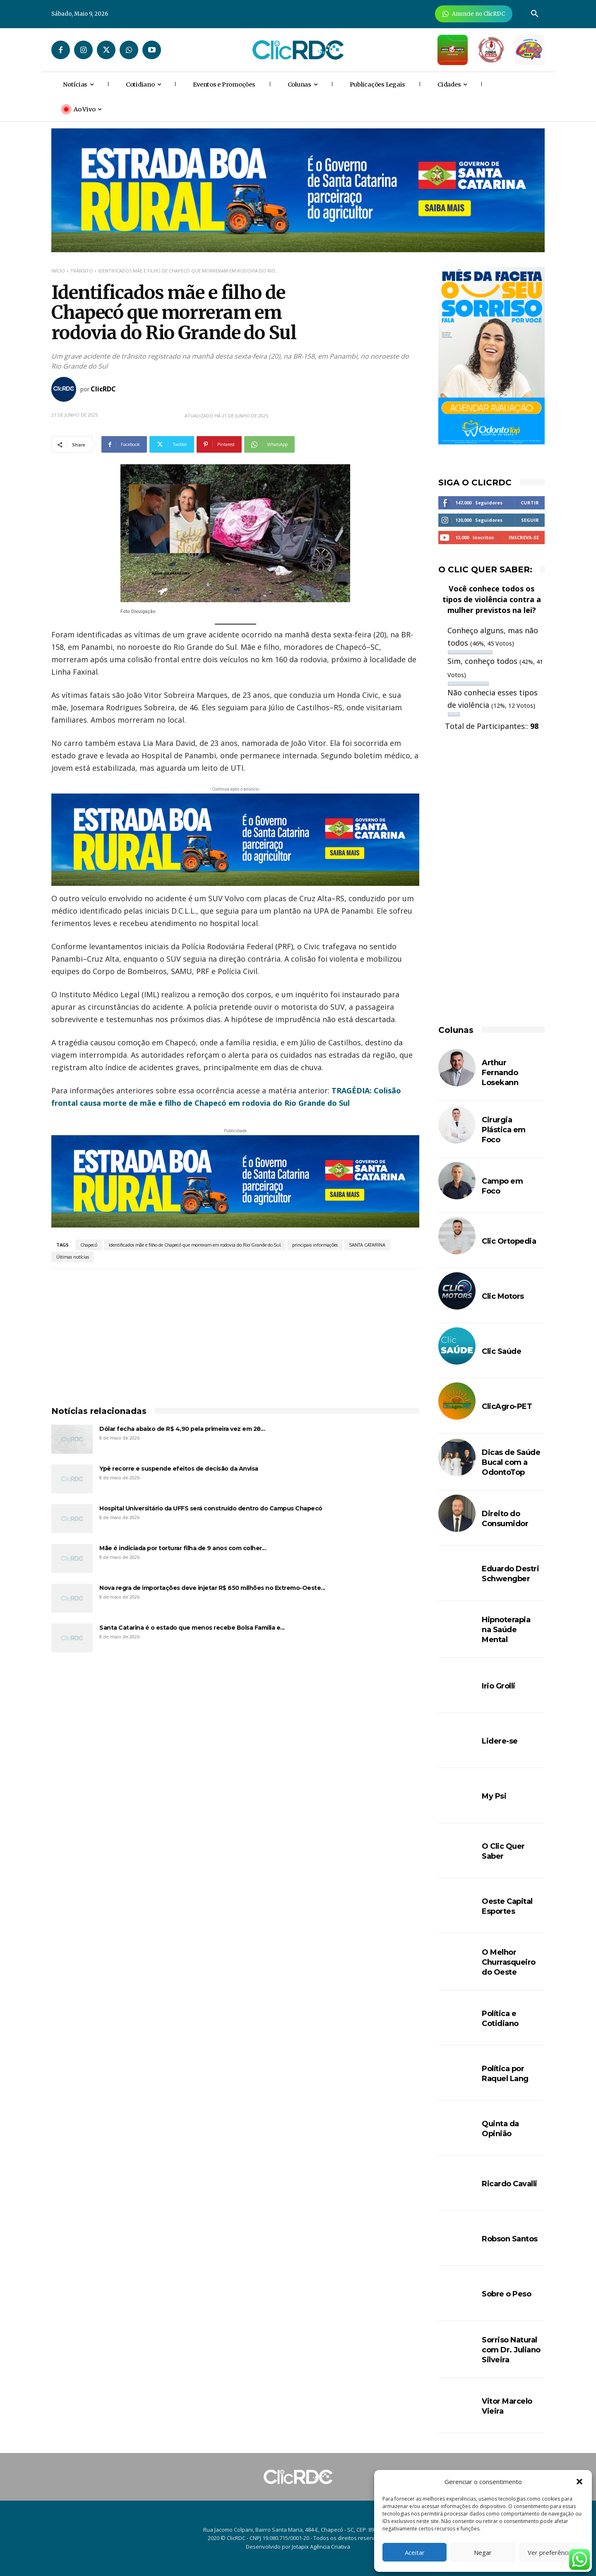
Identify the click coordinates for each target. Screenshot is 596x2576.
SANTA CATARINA (367, 1245)
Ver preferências (551, 2552)
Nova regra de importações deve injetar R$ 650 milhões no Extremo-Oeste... (212, 1588)
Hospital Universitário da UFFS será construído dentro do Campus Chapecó (210, 1508)
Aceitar (415, 2552)
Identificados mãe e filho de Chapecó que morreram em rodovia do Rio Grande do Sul (195, 1245)
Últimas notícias (72, 1257)
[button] (579, 2481)
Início (58, 271)
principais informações (315, 1245)
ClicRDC (103, 388)
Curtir (530, 502)
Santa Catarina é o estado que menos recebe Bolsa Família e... (192, 1627)
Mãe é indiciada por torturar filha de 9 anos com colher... (182, 1548)
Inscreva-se (524, 537)
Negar (483, 2552)
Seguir (530, 520)
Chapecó (88, 1245)
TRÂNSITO (81, 271)
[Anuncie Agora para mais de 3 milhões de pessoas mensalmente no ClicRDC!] (473, 13)
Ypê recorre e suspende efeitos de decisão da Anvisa (178, 1468)
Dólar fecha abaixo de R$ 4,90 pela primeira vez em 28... (182, 1429)
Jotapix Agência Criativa (321, 2546)
